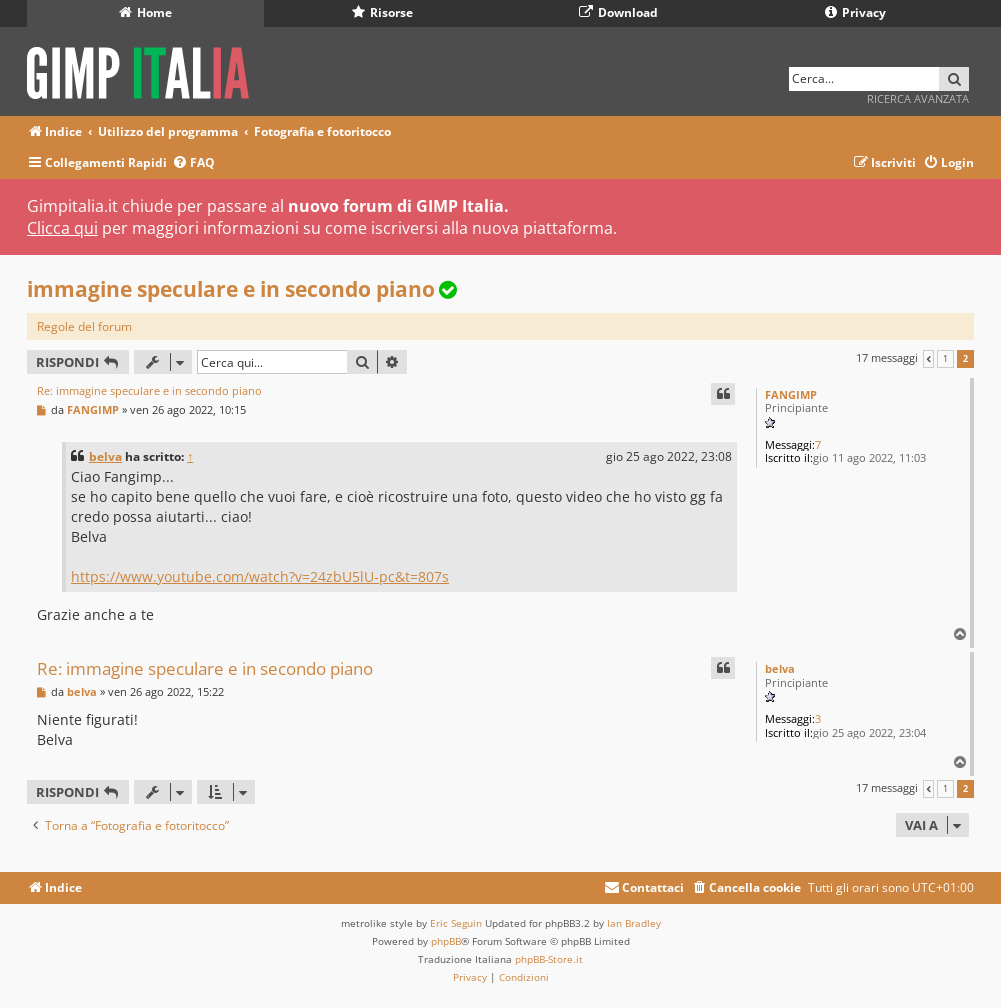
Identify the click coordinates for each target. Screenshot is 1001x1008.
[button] (928, 359)
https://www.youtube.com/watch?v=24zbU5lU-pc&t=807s (260, 576)
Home (145, 12)
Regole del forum (84, 326)
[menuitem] (193, 163)
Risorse (382, 12)
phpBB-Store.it (549, 959)
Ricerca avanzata (918, 98)
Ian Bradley (634, 923)
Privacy (855, 12)
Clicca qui (62, 228)
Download (618, 12)
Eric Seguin (456, 923)
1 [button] (945, 359)
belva (105, 456)
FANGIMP (791, 394)
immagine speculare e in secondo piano (231, 289)
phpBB (446, 941)
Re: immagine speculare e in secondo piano (149, 390)
